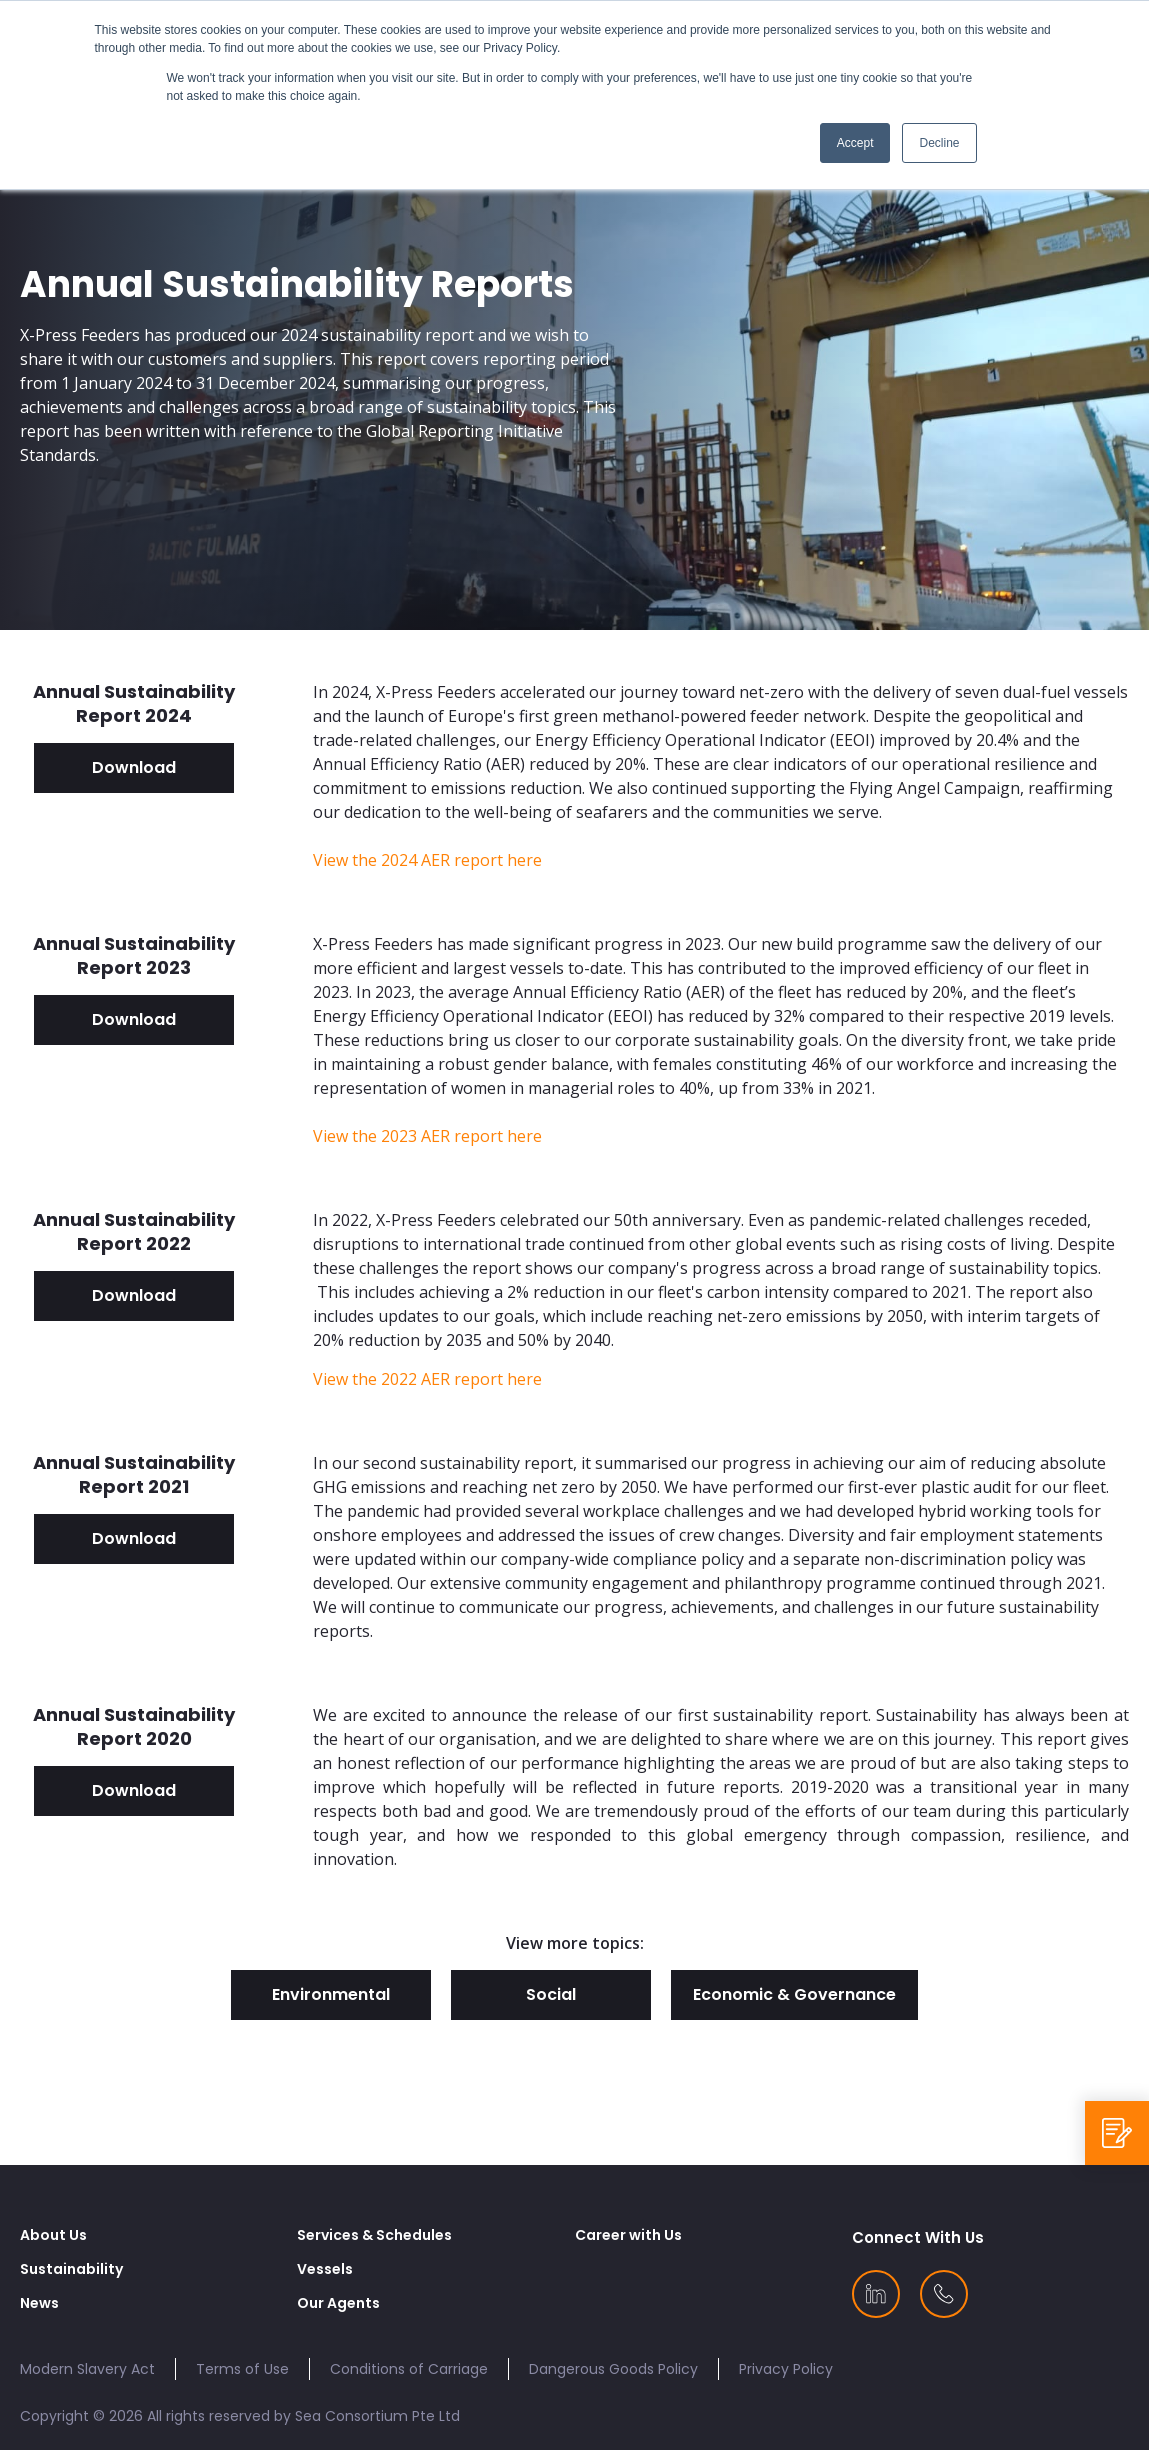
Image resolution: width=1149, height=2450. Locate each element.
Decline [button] (939, 143)
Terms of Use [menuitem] (242, 2369)
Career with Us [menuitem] (628, 2235)
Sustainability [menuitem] (71, 2269)
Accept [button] (855, 143)
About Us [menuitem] (53, 2235)
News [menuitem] (39, 2303)
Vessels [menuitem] (325, 2269)
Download (134, 767)
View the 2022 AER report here (427, 1379)
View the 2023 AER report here (427, 1136)
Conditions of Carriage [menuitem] (409, 2369)
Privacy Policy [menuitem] (786, 2369)
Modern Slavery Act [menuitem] (87, 2369)
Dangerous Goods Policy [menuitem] (613, 2369)
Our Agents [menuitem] (338, 2303)
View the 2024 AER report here (427, 860)
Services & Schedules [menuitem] (374, 2235)
